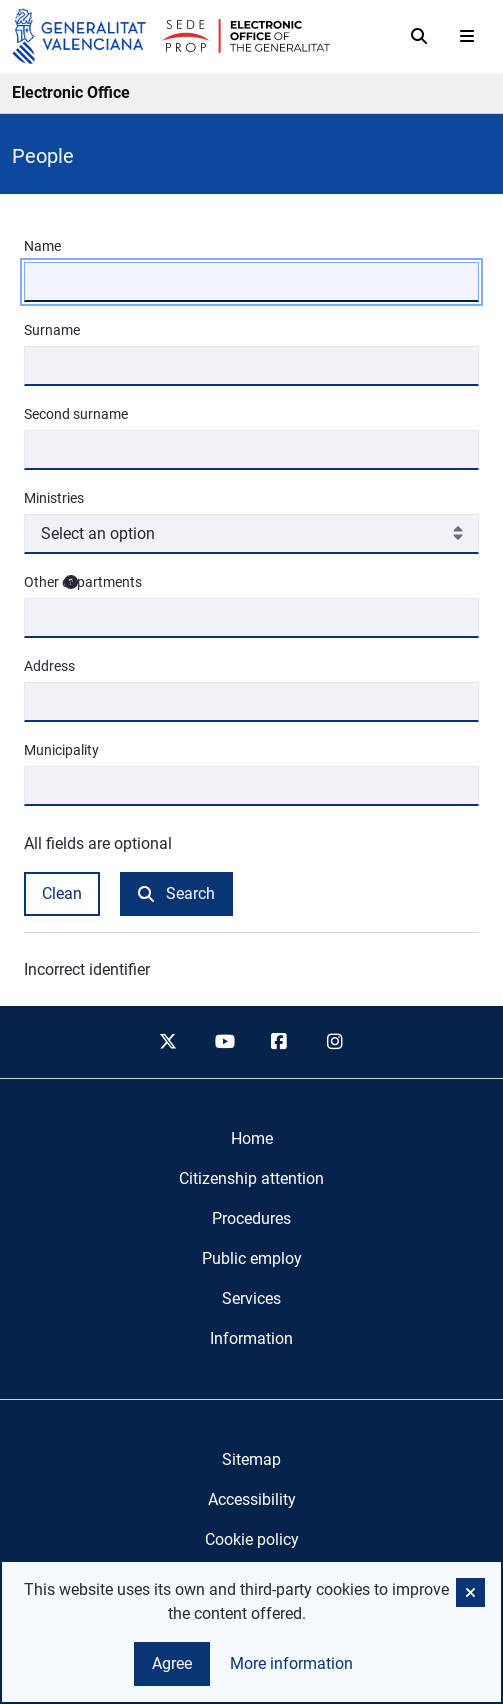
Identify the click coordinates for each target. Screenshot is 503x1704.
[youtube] (224, 1042)
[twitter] (168, 1042)
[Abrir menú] (467, 36)
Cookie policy (252, 1539)
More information (291, 1663)
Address (49, 666)
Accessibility (252, 1499)
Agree (172, 1663)
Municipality (61, 750)
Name (42, 246)
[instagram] (335, 1042)
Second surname (76, 414)
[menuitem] (252, 1139)
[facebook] (280, 1042)
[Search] (419, 36)
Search (176, 893)
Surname (52, 330)
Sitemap (251, 1459)
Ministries (54, 498)
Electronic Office (71, 92)
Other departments (246, 582)
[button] (470, 1592)
